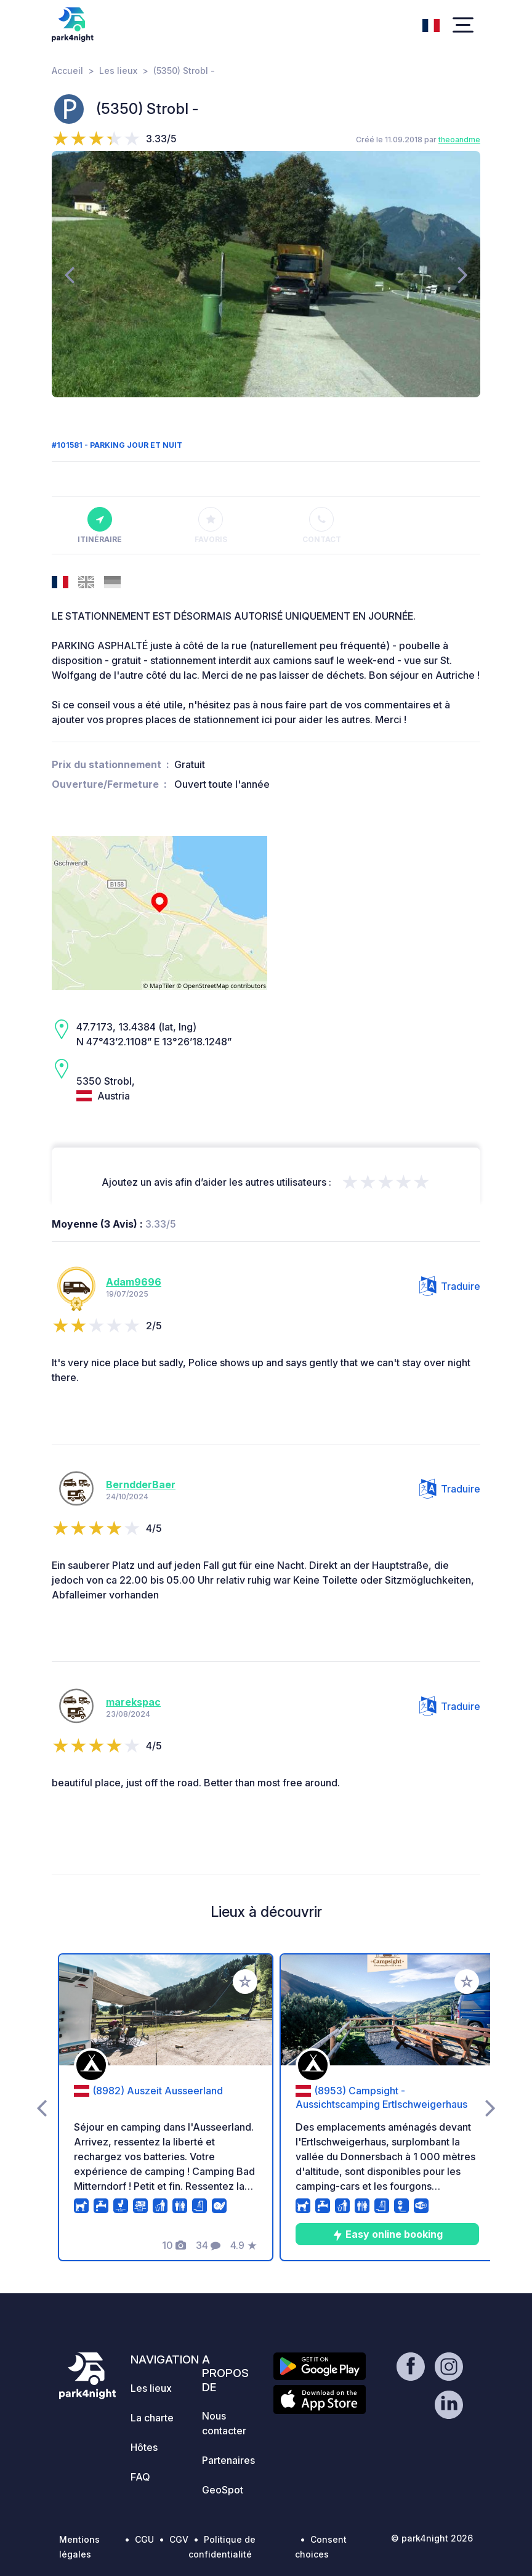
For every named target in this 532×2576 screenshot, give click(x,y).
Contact (321, 525)
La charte (152, 2418)
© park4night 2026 (432, 2538)
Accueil (67, 70)
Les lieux (118, 70)
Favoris (211, 525)
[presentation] (69, 274)
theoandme (459, 139)
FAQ (140, 2477)
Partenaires (228, 2460)
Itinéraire (100, 525)
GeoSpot (222, 2490)
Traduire (449, 1286)
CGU (144, 2539)
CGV (178, 2539)
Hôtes (144, 2447)
